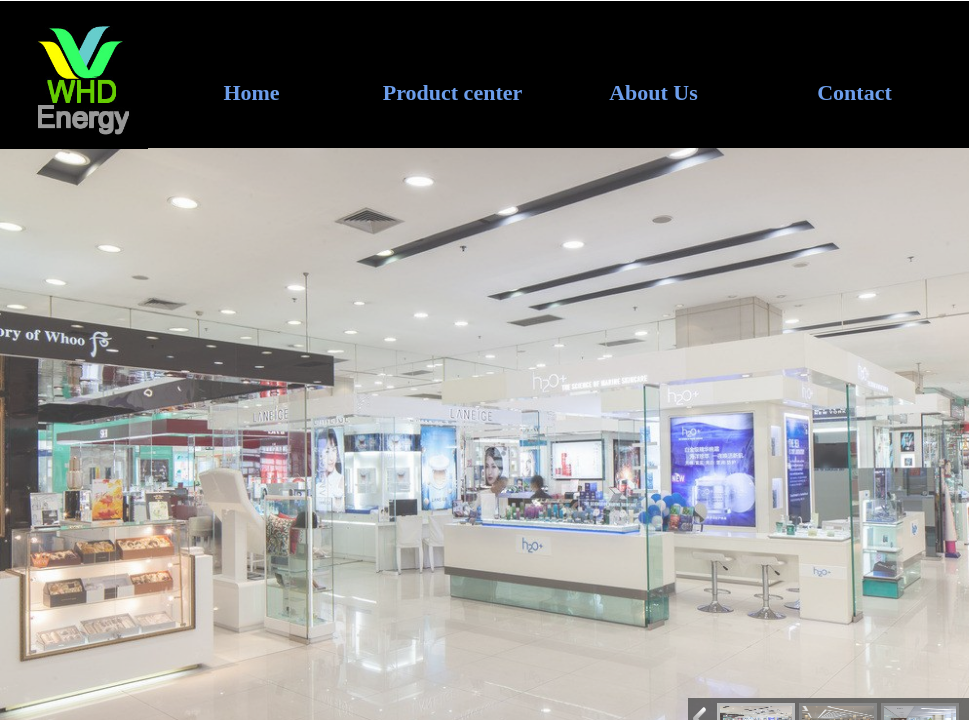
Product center (453, 92)
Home (251, 92)
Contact (854, 92)
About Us (653, 92)
